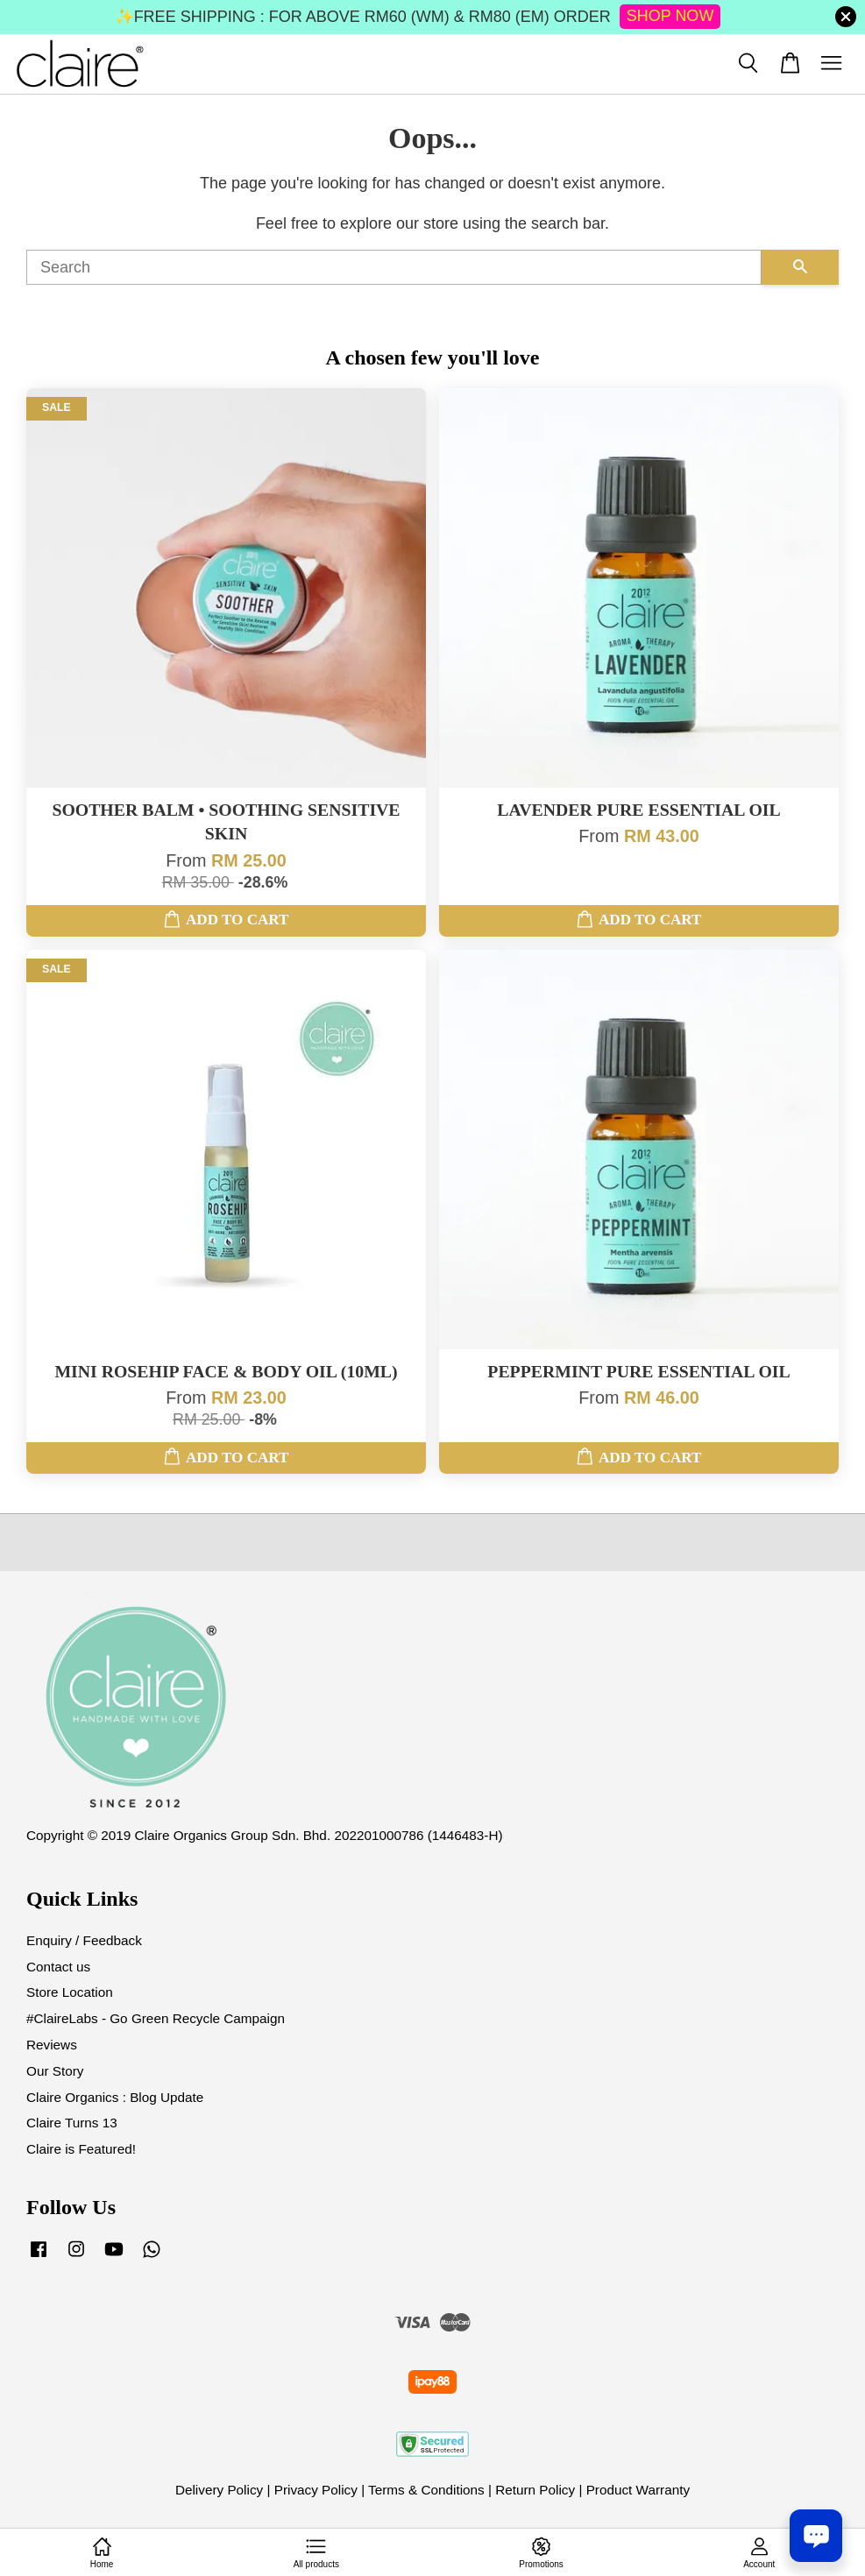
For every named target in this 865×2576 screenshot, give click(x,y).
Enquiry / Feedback (84, 1940)
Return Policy (535, 2489)
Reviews (51, 2044)
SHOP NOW (670, 16)
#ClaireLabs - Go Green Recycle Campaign (155, 2018)
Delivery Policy (219, 2489)
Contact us (58, 1966)
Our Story (54, 2070)
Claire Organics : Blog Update (114, 2097)
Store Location (69, 1992)
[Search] (394, 267)
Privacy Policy (316, 2489)
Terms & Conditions (426, 2489)
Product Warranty (638, 2489)
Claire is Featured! (81, 2148)
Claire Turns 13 (71, 2122)
